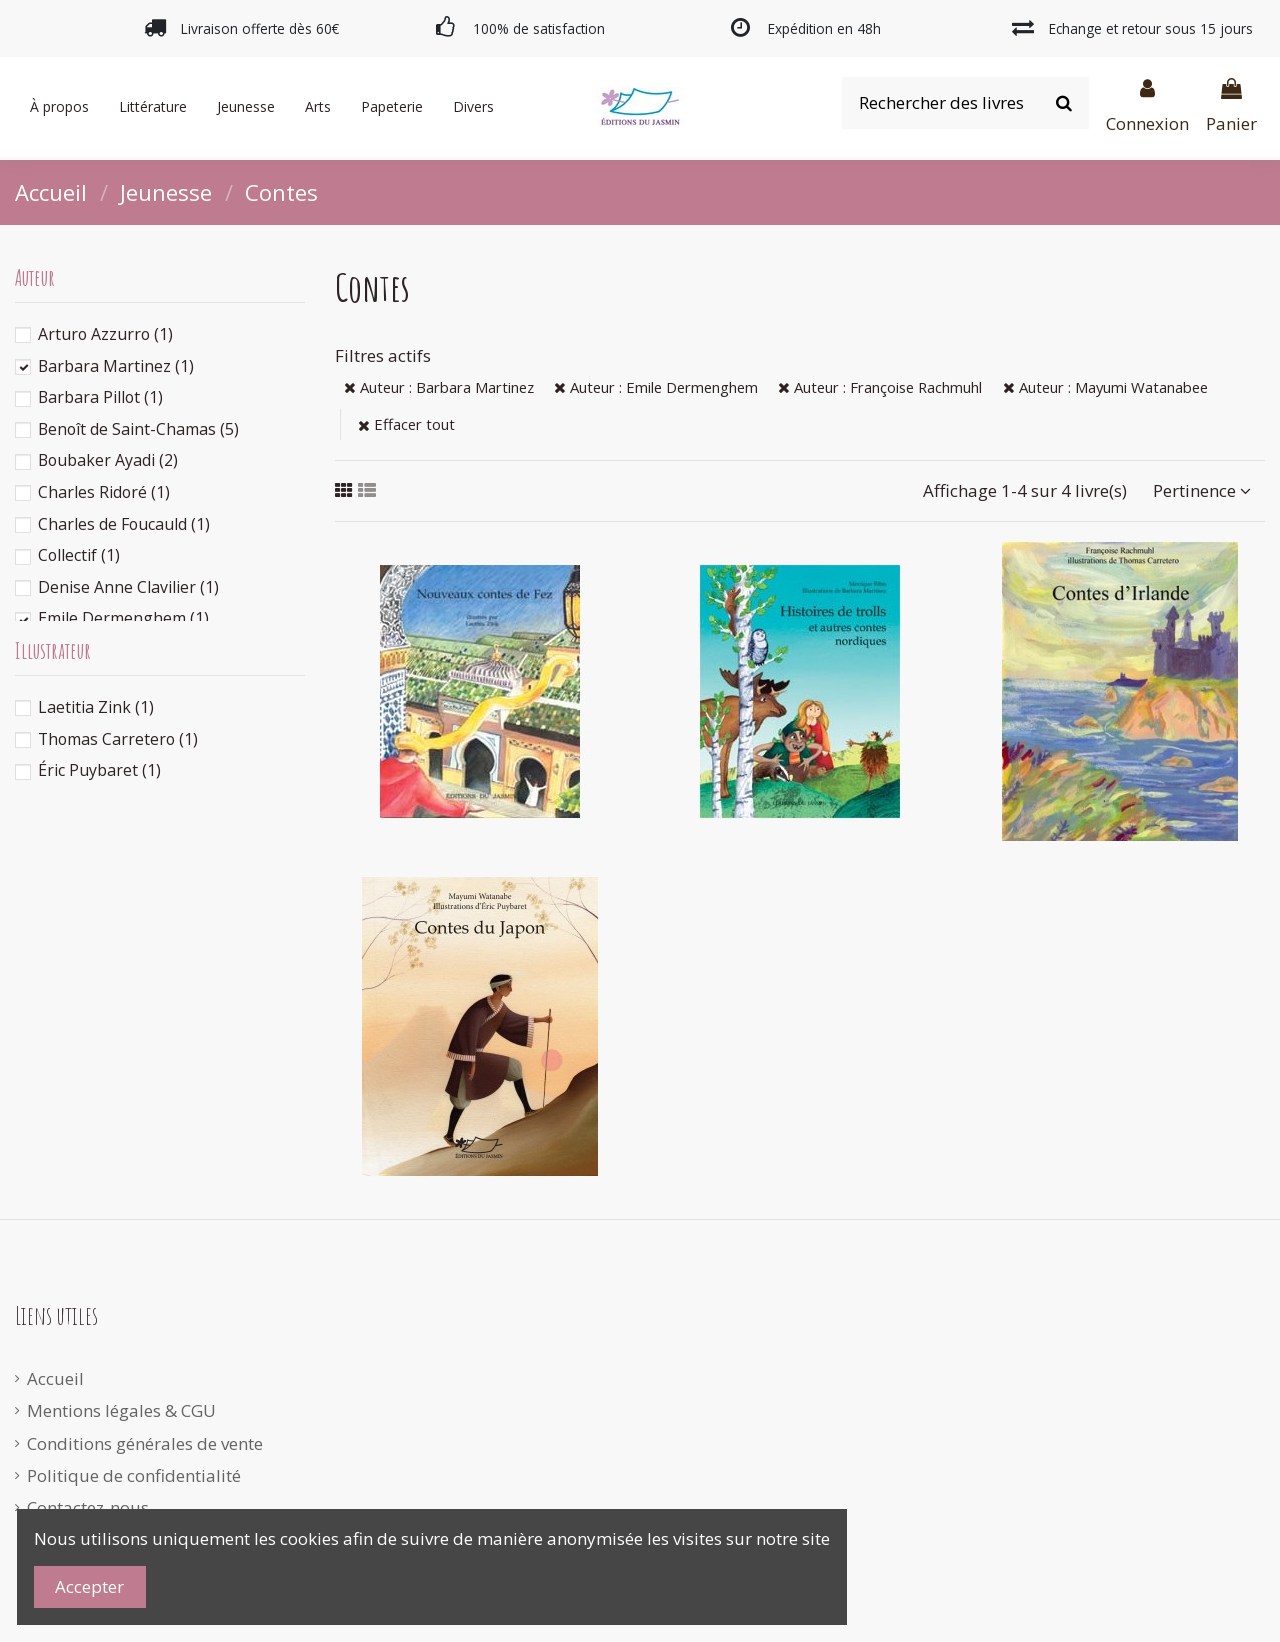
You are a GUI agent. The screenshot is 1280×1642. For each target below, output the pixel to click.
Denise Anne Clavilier (128, 587)
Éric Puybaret (99, 770)
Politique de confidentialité (134, 1475)
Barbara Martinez (116, 366)
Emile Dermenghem (123, 618)
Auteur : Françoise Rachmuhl (880, 387)
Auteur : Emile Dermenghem (656, 387)
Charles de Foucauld (124, 524)
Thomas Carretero (118, 739)
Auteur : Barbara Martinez (439, 387)
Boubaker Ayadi (108, 460)
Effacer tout (406, 424)
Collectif (79, 555)
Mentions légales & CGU (121, 1410)
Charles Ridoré (104, 492)
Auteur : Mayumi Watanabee (1105, 387)
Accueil (55, 1378)
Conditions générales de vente (145, 1443)
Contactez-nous (88, 1507)
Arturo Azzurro (105, 334)
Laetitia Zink (96, 707)
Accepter (89, 1586)
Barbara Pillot (100, 397)
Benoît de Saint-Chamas (138, 429)
